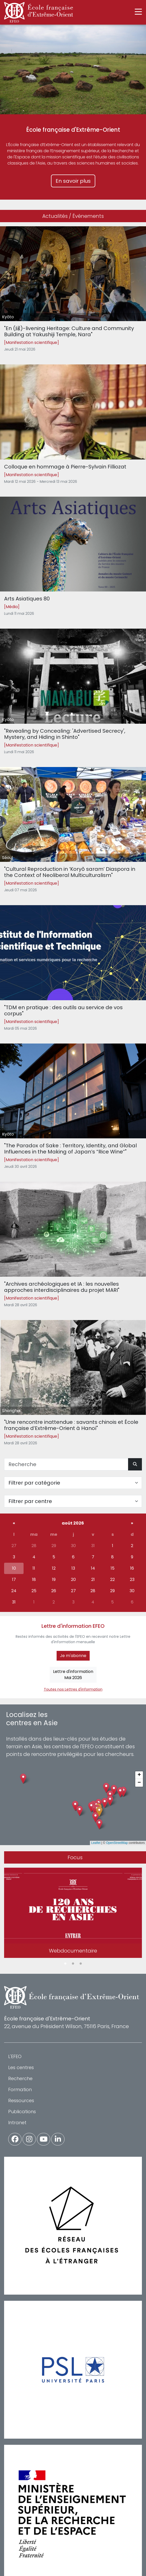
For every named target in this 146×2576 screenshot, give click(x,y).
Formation (20, 2089)
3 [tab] (80, 1963)
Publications (22, 2111)
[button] (99, 1811)
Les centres (21, 2067)
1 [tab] (65, 1963)
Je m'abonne (73, 1656)
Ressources (21, 2100)
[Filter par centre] (73, 1501)
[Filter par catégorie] (73, 1483)
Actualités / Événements (73, 216)
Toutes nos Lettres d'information (73, 1689)
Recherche (20, 2078)
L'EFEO (15, 2056)
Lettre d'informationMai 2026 (73, 1675)
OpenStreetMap (117, 1843)
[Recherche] (66, 1464)
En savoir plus (73, 181)
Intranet (17, 2122)
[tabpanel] (73, 1914)
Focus (75, 1857)
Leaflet (95, 1843)
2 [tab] (73, 1963)
